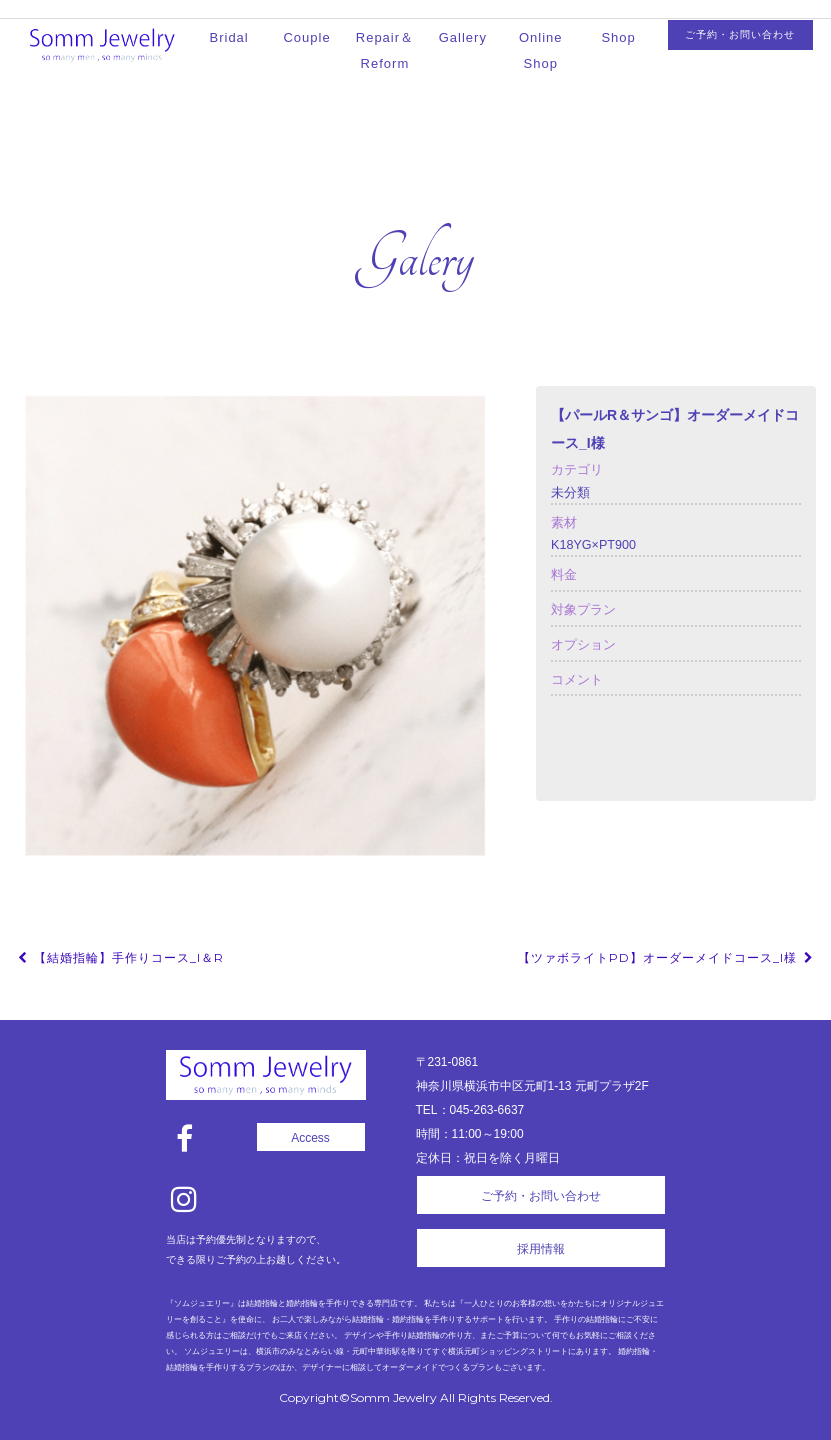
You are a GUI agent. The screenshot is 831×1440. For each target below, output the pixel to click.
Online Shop (541, 50)
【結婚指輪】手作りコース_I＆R (119, 957)
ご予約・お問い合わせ (740, 34)
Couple (306, 37)
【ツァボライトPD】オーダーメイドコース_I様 (667, 957)
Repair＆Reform (385, 50)
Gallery (463, 37)
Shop (618, 37)
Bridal (229, 37)
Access (310, 1138)
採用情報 (541, 1249)
